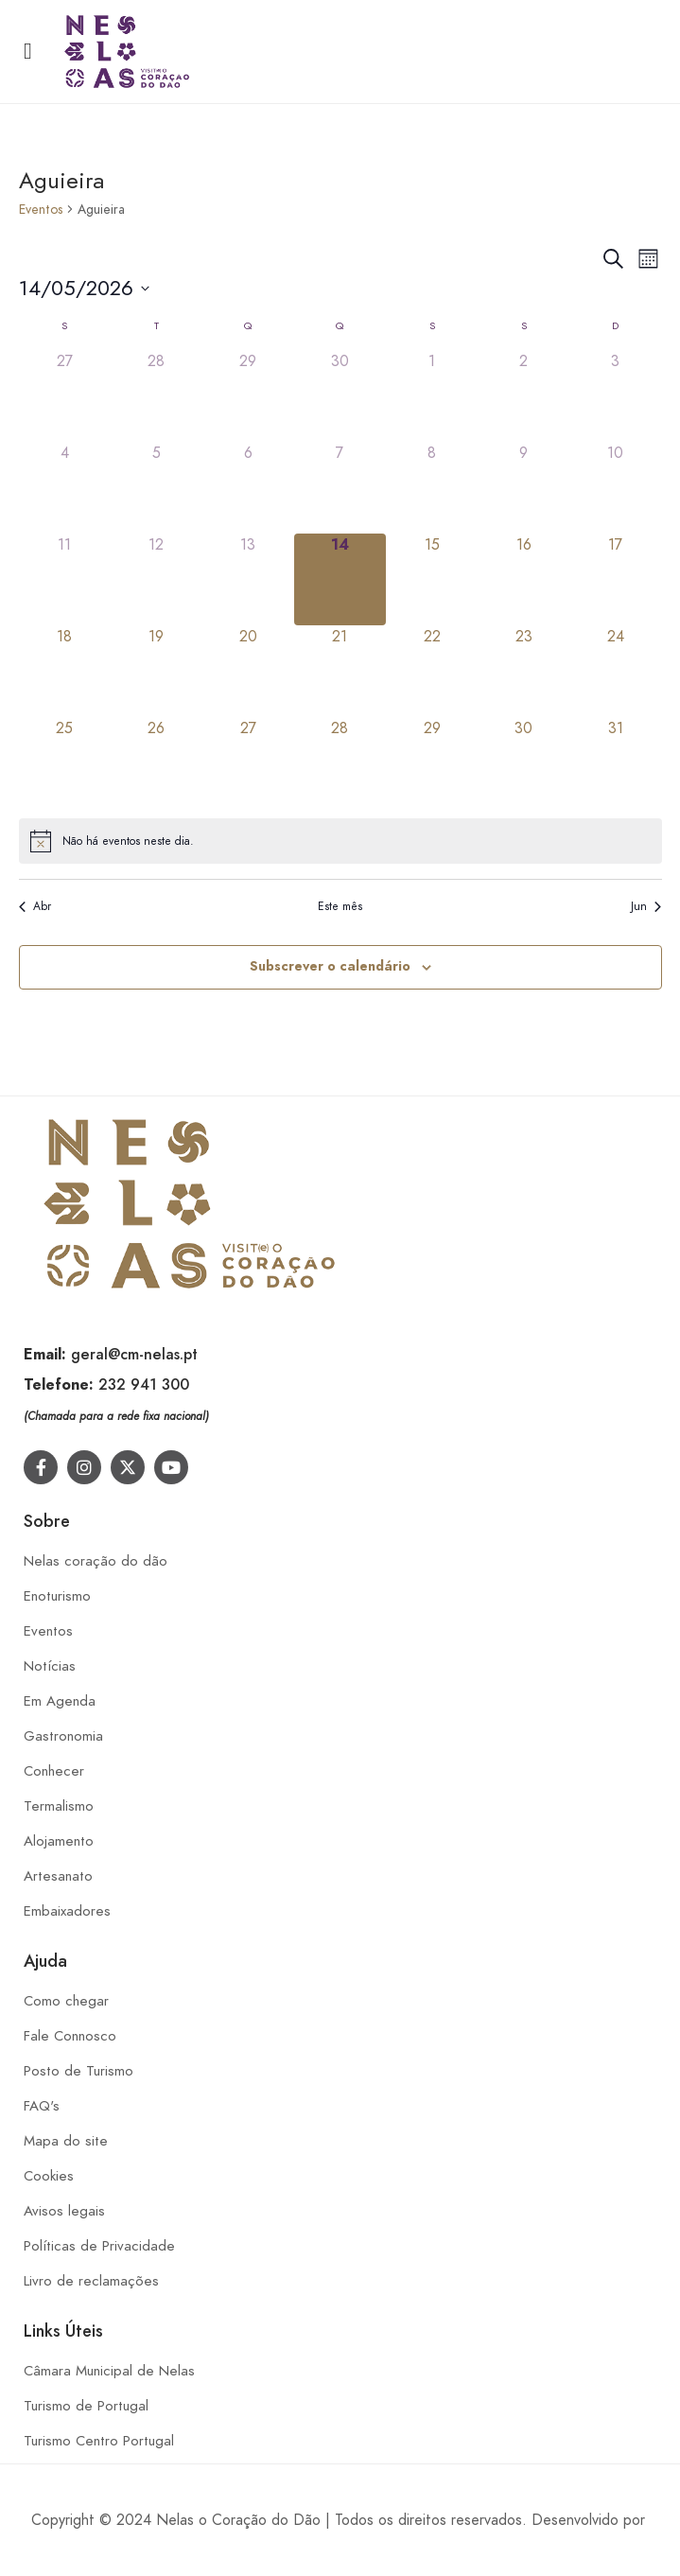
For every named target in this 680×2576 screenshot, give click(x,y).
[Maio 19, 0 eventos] (156, 671)
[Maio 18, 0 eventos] (65, 671)
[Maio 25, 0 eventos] (65, 763)
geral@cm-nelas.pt (134, 1354)
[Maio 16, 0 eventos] (523, 579)
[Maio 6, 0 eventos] (248, 488)
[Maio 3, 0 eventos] (615, 396)
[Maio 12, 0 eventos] (156, 579)
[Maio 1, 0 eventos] (432, 396)
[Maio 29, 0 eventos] (432, 763)
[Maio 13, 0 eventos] (248, 579)
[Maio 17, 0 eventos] (615, 579)
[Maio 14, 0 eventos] (340, 579)
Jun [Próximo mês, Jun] (646, 906)
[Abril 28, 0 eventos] (156, 396)
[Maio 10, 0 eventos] (615, 488)
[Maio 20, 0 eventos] (248, 671)
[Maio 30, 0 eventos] (523, 763)
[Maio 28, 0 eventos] (340, 763)
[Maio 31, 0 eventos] (615, 763)
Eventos (40, 210)
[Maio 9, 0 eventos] (523, 488)
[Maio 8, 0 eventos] (432, 488)
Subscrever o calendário (330, 966)
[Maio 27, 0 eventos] (248, 763)
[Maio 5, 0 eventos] (156, 488)
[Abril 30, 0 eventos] (340, 396)
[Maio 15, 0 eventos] (432, 579)
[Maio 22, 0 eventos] (432, 671)
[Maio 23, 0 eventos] (523, 671)
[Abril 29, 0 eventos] (248, 396)
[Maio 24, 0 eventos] (615, 671)
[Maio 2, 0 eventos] (523, 396)
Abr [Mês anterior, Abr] (35, 906)
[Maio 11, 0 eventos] (65, 579)
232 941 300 (143, 1384)
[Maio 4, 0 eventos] (65, 488)
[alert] (340, 841)
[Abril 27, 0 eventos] (65, 396)
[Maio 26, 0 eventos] (156, 763)
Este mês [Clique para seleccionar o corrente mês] (340, 906)
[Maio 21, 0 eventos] (340, 671)
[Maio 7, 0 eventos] (340, 488)
